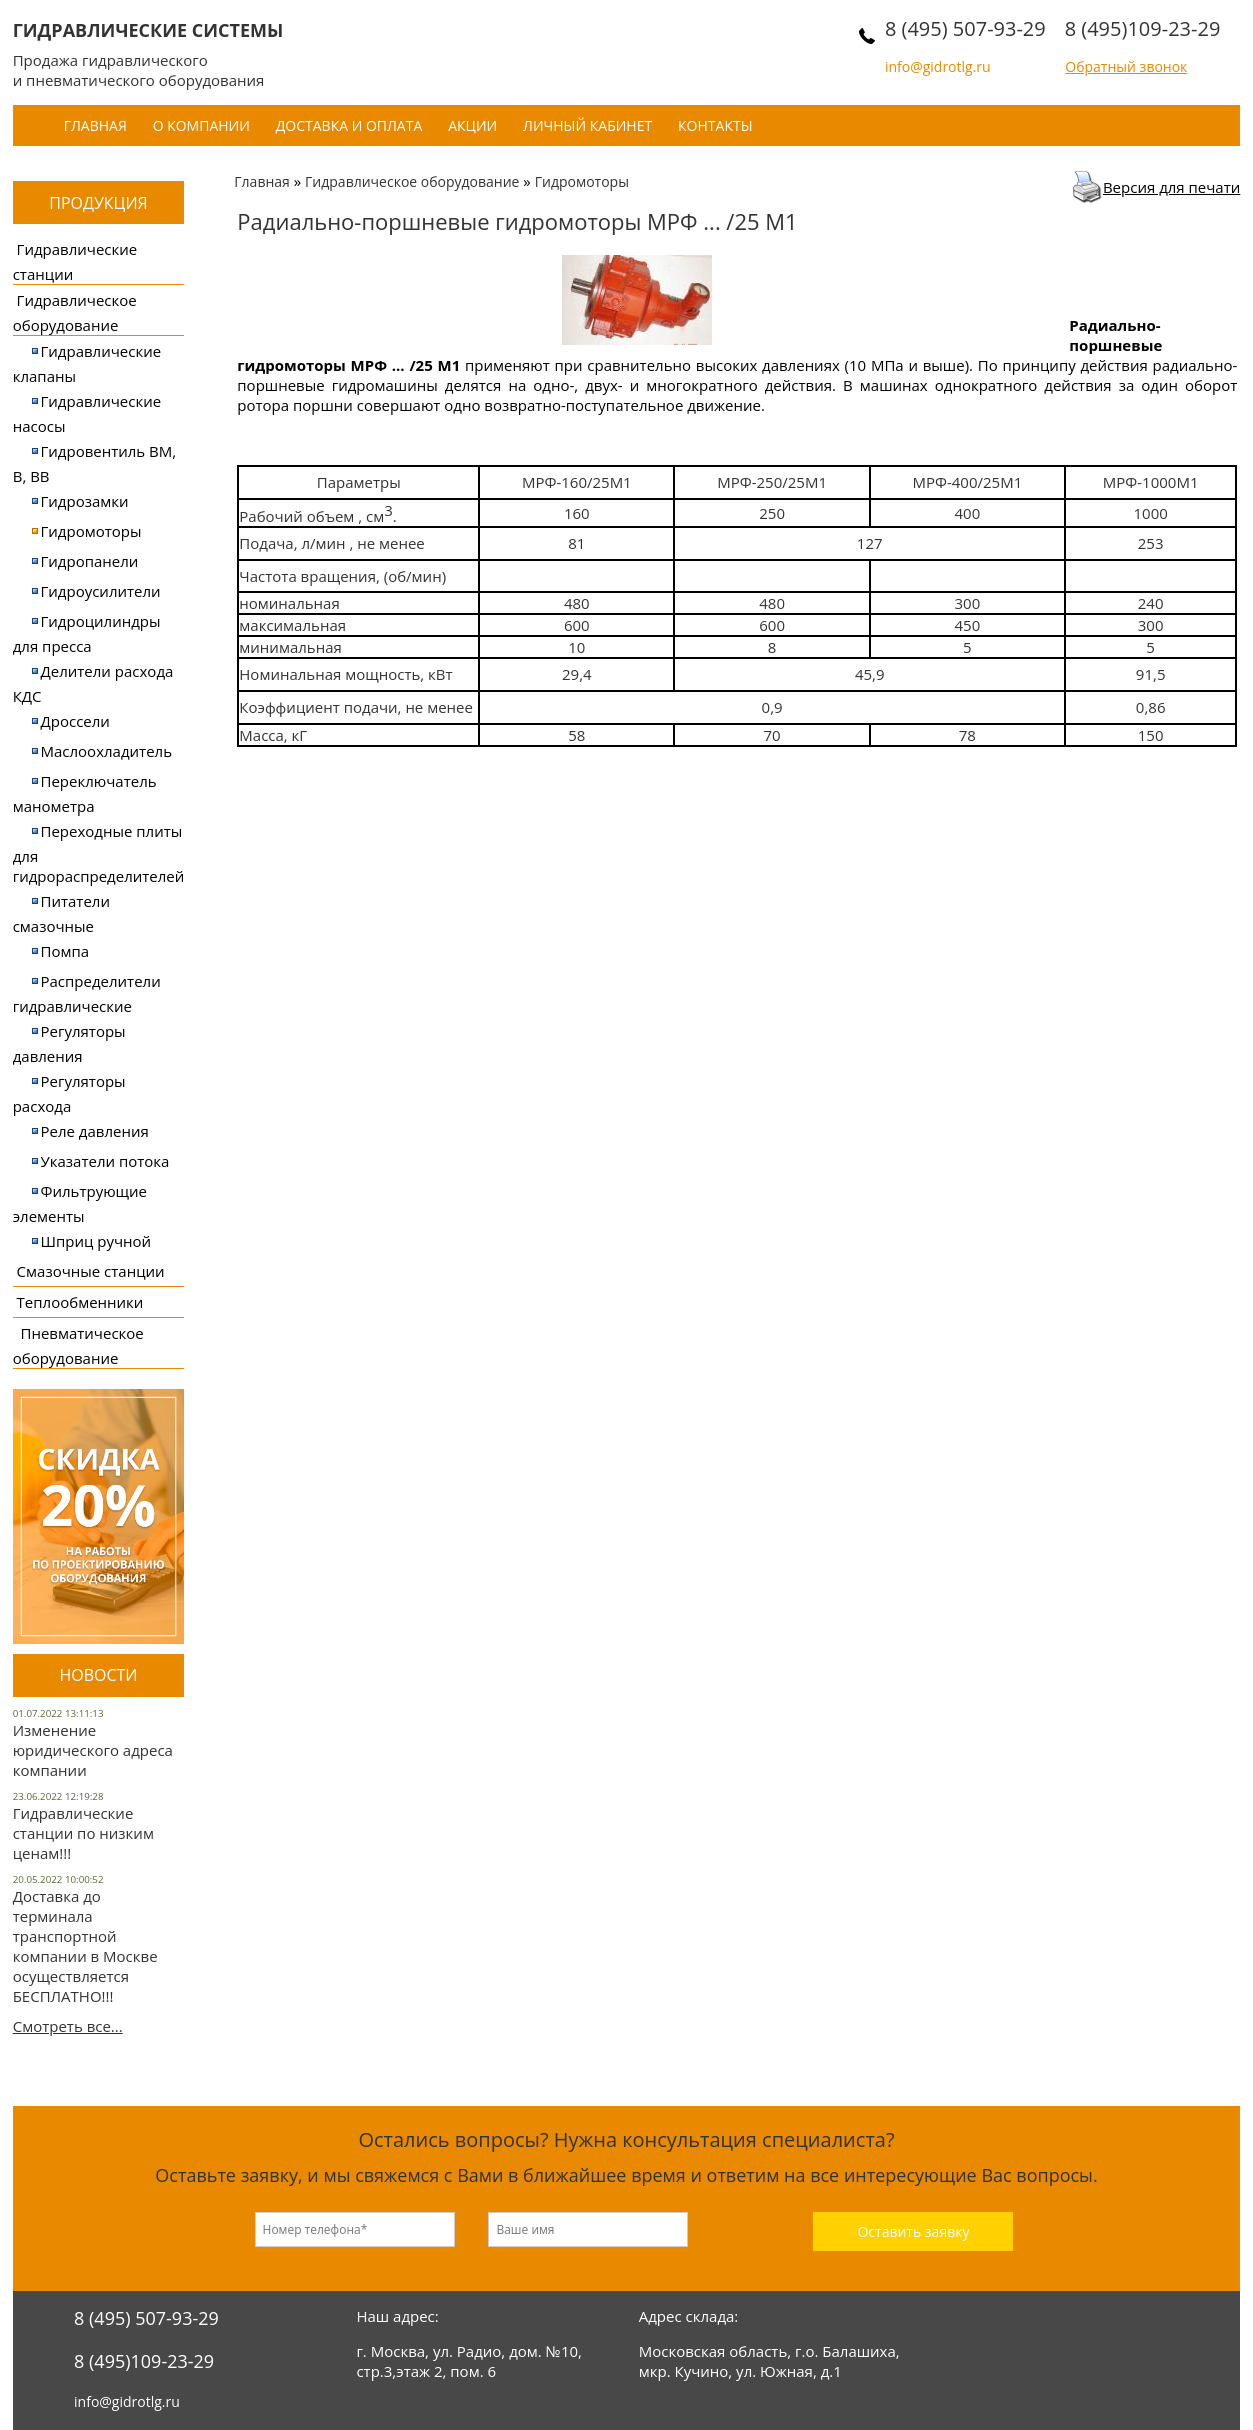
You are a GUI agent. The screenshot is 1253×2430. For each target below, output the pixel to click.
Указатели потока (105, 1161)
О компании (201, 125)
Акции (472, 125)
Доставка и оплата (349, 125)
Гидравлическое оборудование (412, 181)
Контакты (715, 125)
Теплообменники (80, 1302)
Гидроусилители (101, 591)
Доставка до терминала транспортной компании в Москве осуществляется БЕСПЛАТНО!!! (85, 1946)
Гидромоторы (91, 531)
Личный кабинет (587, 125)
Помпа (65, 951)
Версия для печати (1171, 187)
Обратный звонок (1126, 66)
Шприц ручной (96, 1241)
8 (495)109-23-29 (1143, 28)
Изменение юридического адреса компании (93, 1750)
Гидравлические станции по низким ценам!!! (83, 1833)
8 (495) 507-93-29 (965, 28)
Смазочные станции (91, 1271)
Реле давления (95, 1131)
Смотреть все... (68, 2026)
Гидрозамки (85, 501)
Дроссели (75, 721)
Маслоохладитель (106, 751)
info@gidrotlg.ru (938, 66)
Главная (95, 125)
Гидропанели (90, 561)
